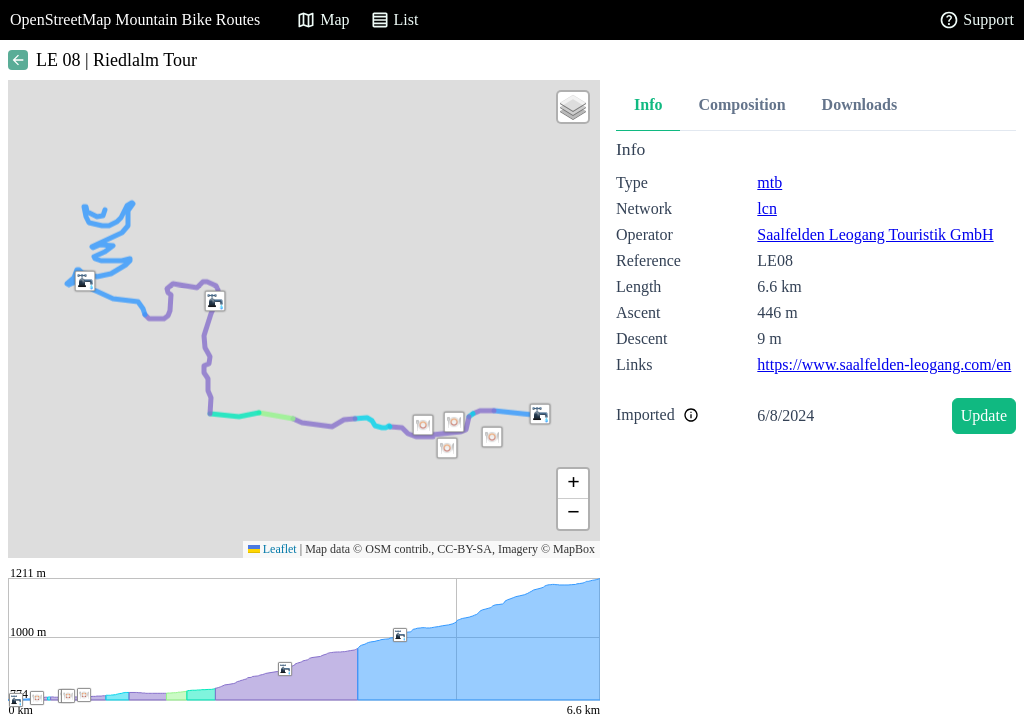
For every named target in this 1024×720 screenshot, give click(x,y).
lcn (767, 208)
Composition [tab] (741, 104)
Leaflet (272, 549)
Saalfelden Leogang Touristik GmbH (875, 234)
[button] (492, 437)
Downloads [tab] (860, 104)
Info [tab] (648, 104)
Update (984, 415)
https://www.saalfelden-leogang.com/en (884, 364)
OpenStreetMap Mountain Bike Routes (135, 19)
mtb (769, 182)
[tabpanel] (816, 290)
